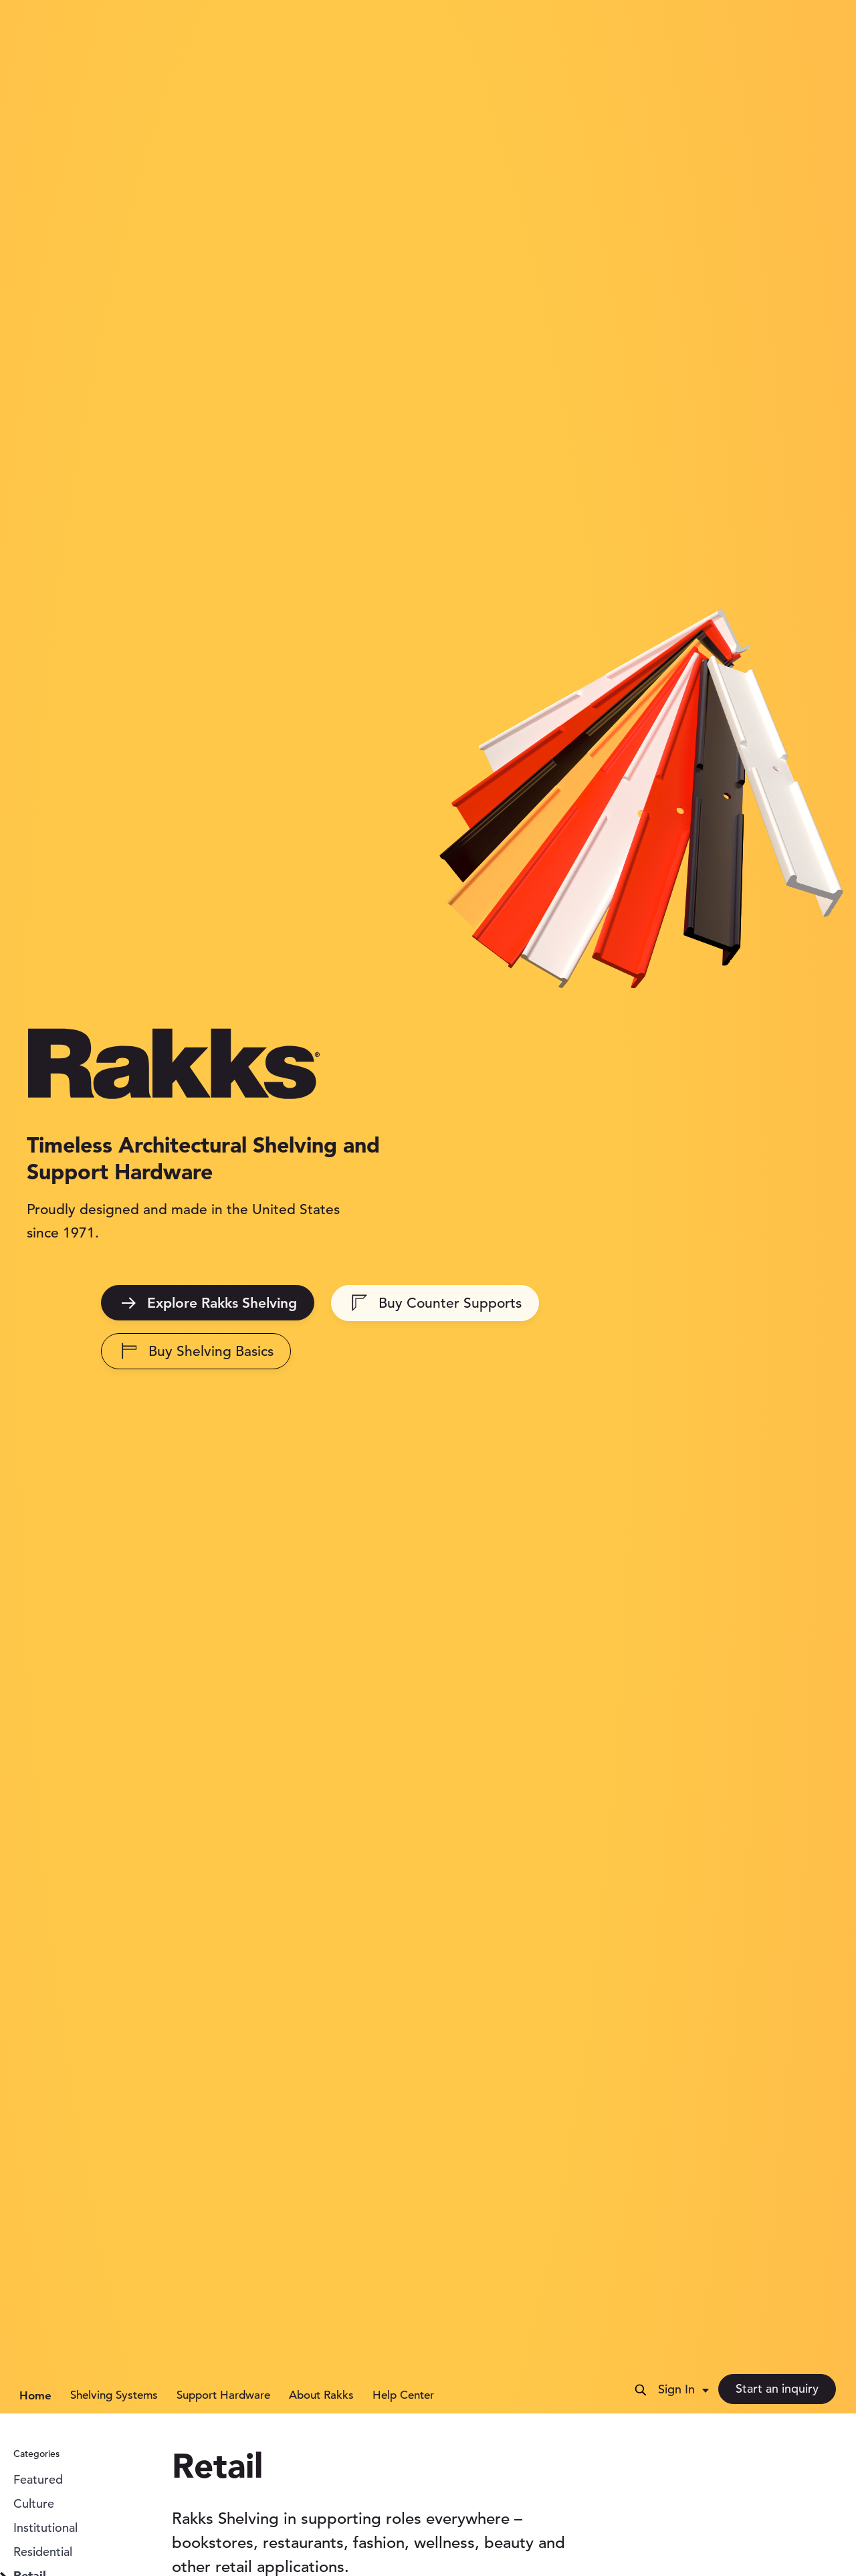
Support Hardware (223, 2395)
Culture (33, 2503)
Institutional (45, 2527)
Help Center (403, 2395)
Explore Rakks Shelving (209, 1302)
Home (35, 2395)
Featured (38, 2479)
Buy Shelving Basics (198, 1351)
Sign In (676, 2389)
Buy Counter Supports (437, 1303)
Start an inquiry (777, 2388)
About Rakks (321, 2395)
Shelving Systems (114, 2395)
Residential (42, 2551)
